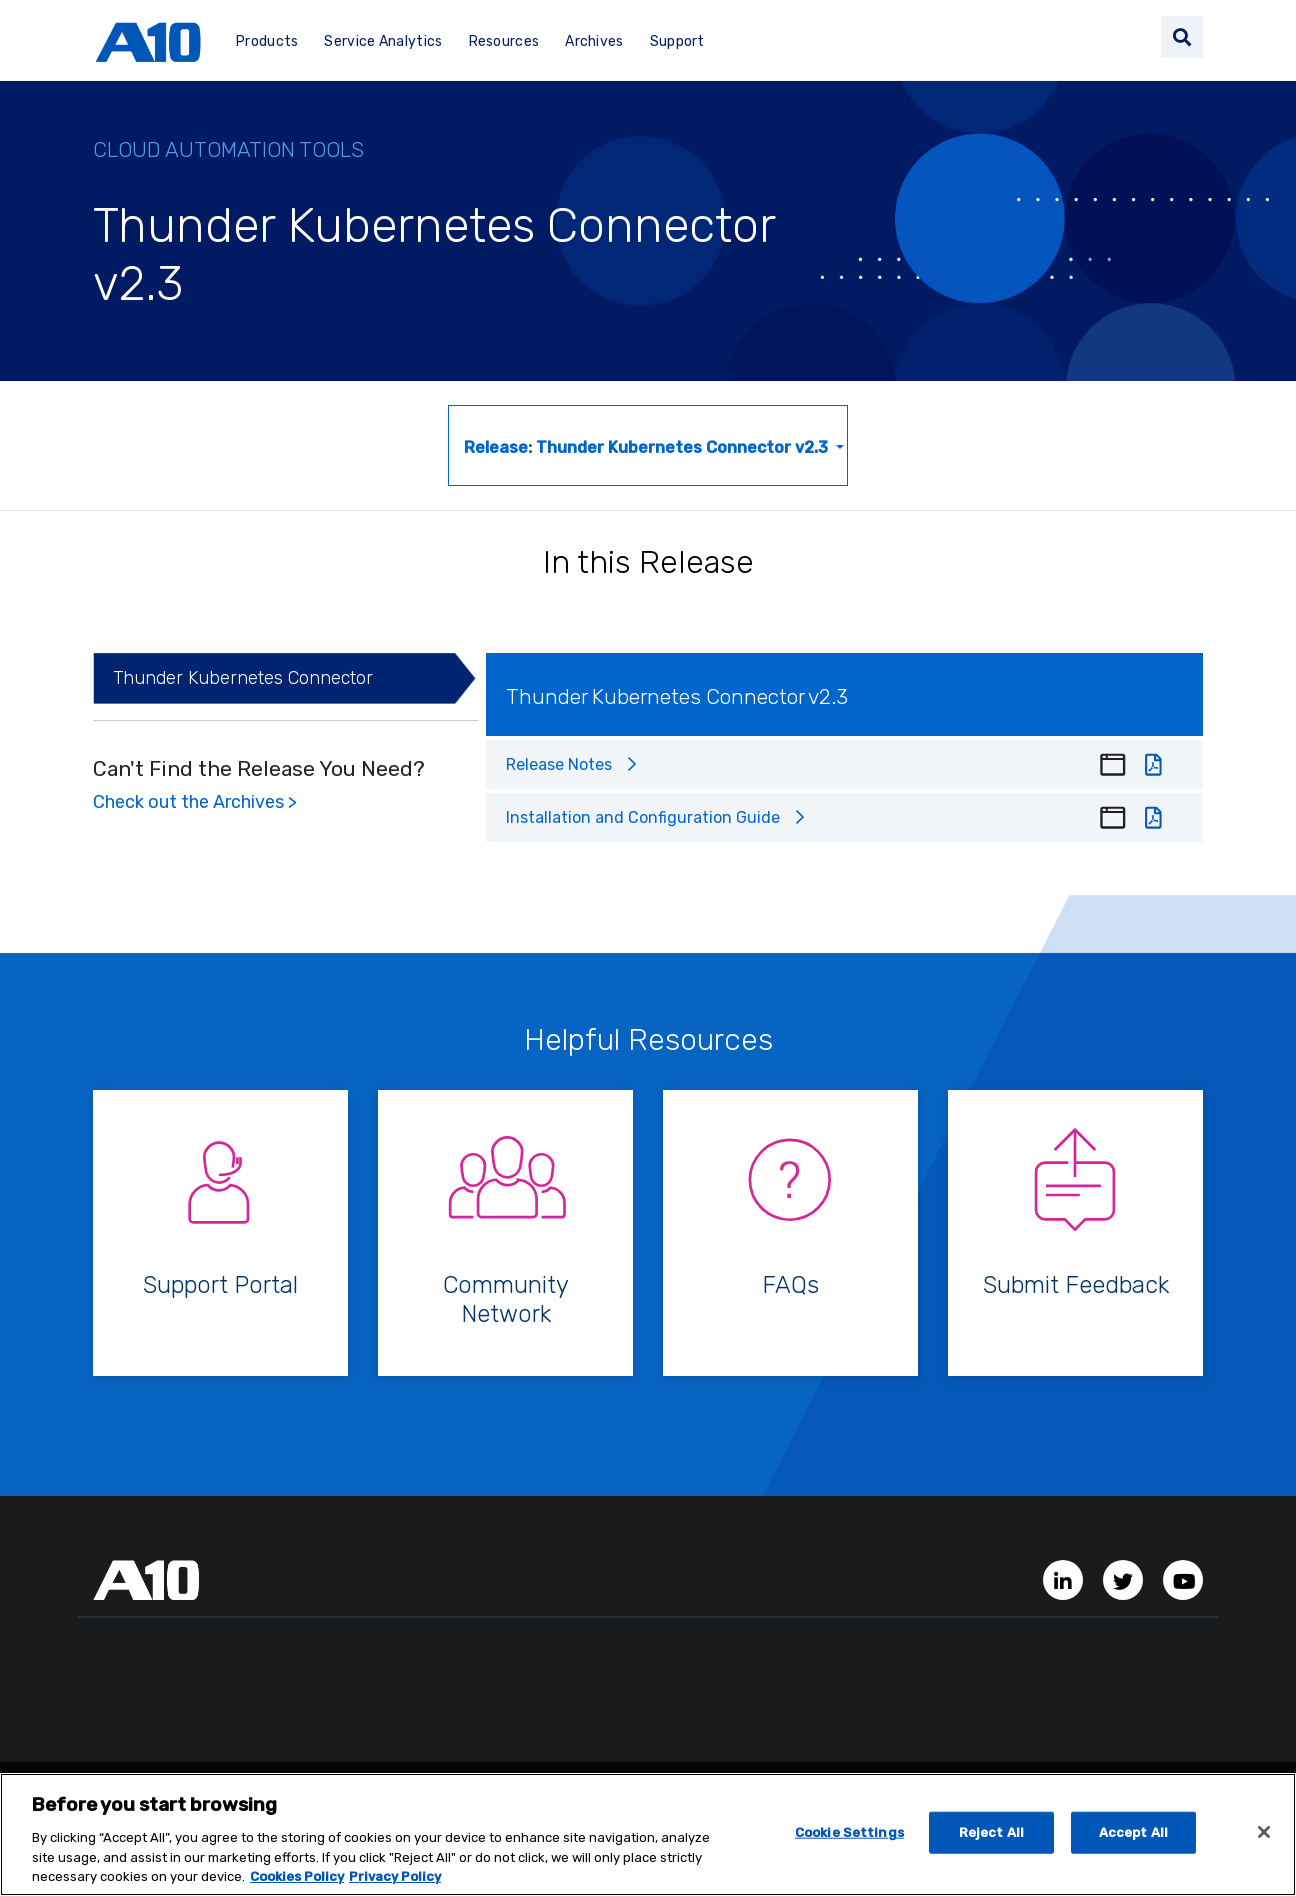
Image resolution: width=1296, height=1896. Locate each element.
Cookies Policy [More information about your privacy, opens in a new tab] (297, 1882)
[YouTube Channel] (1183, 1579)
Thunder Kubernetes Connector (243, 678)
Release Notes (559, 764)
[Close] (1264, 1838)
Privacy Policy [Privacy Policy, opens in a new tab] (395, 1882)
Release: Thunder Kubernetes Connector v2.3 (648, 447)
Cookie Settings (849, 1838)
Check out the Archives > (195, 802)
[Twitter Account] (1125, 1579)
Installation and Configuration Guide (643, 817)
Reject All (991, 1838)
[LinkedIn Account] (1065, 1579)
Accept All (1133, 1838)
